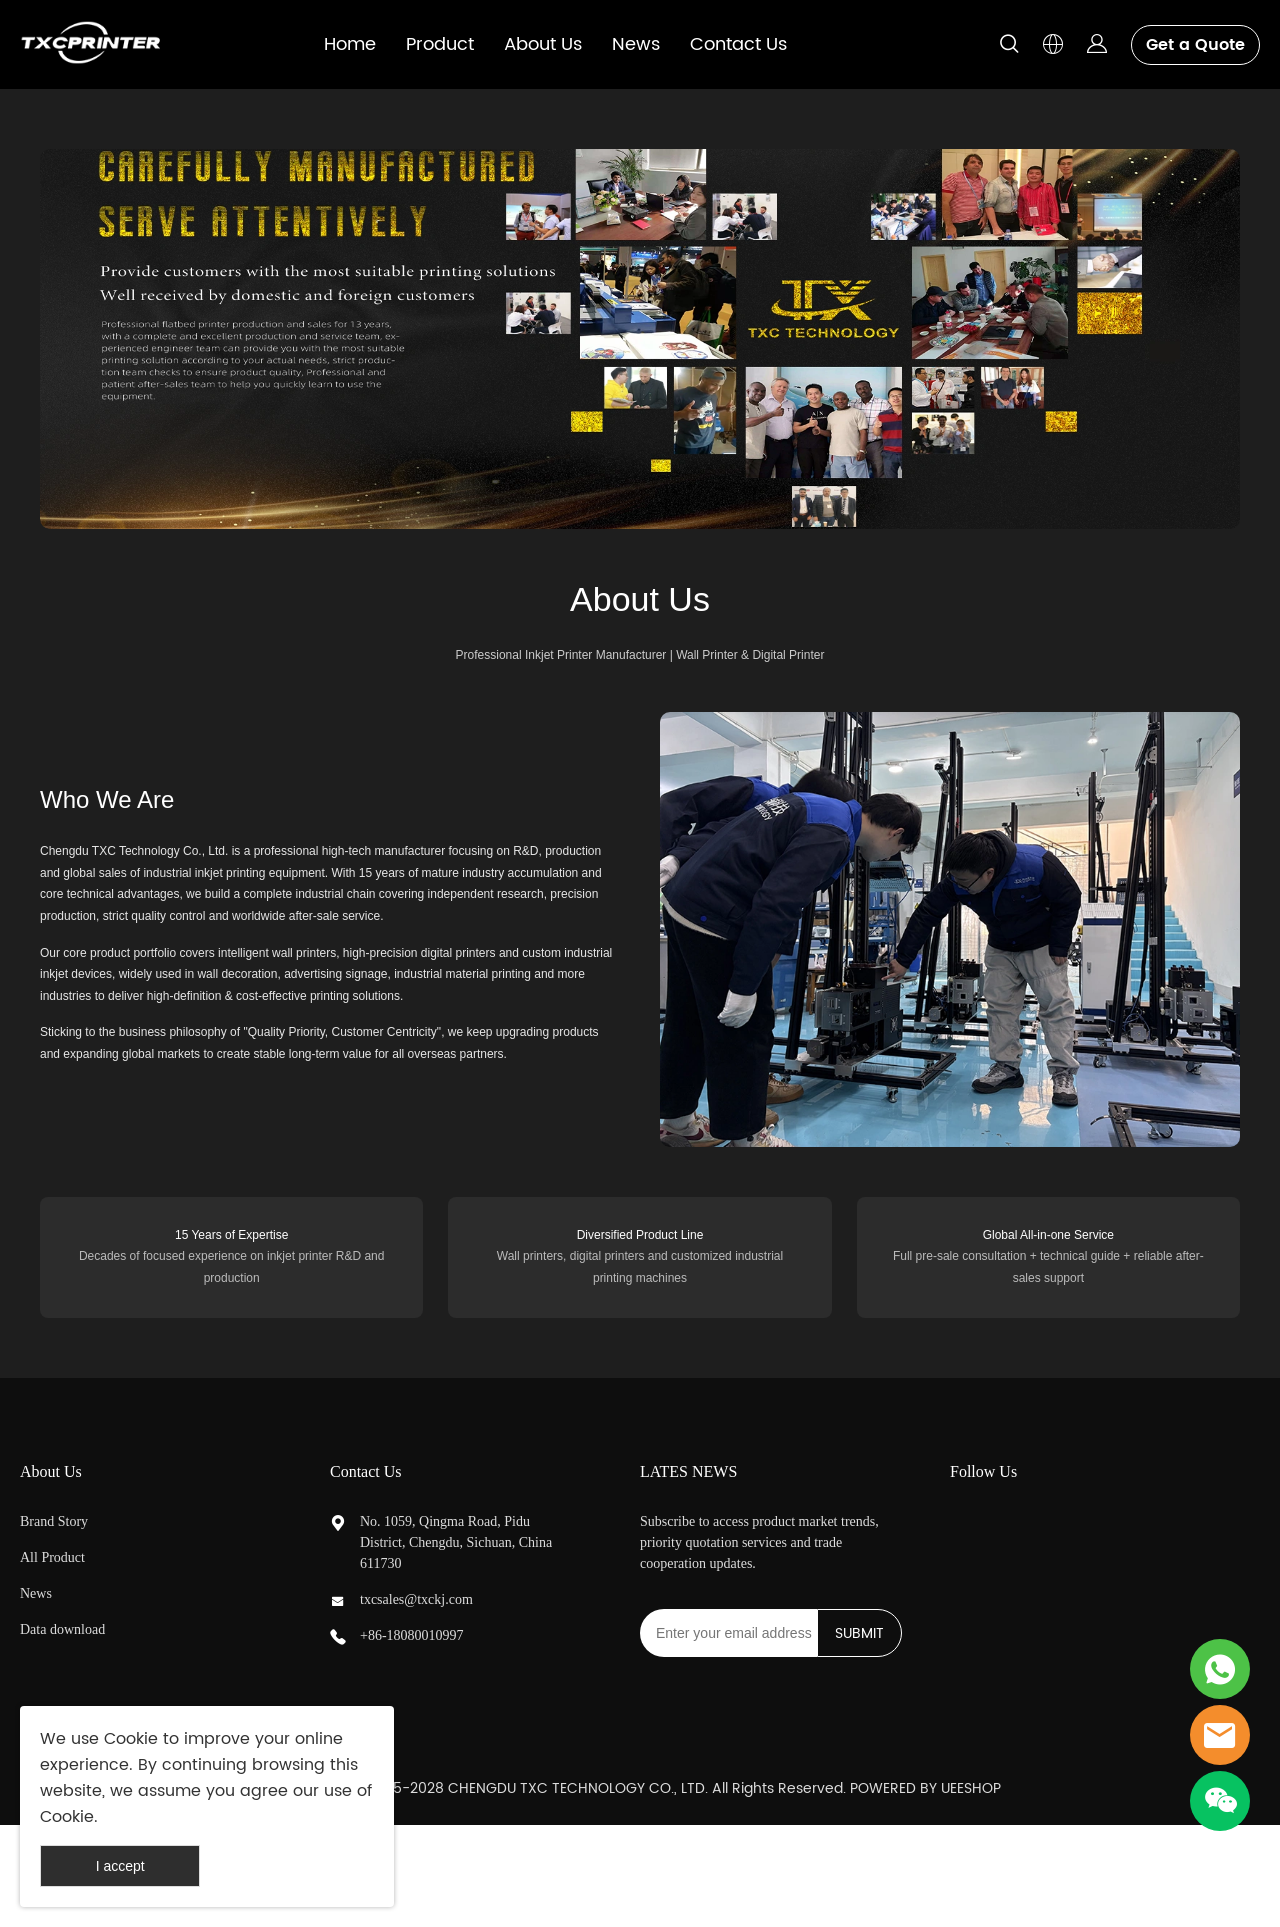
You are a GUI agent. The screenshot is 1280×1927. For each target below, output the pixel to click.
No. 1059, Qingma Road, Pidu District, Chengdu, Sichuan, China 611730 (456, 1542)
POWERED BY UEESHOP (925, 1788)
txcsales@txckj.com (416, 1599)
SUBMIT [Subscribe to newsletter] (859, 1633)
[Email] (728, 1633)
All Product (52, 1557)
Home (350, 44)
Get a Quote (1195, 45)
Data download (62, 1629)
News (636, 44)
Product (440, 44)
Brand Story (54, 1521)
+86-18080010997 (412, 1635)
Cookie (131, 1739)
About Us (543, 44)
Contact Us (738, 44)
